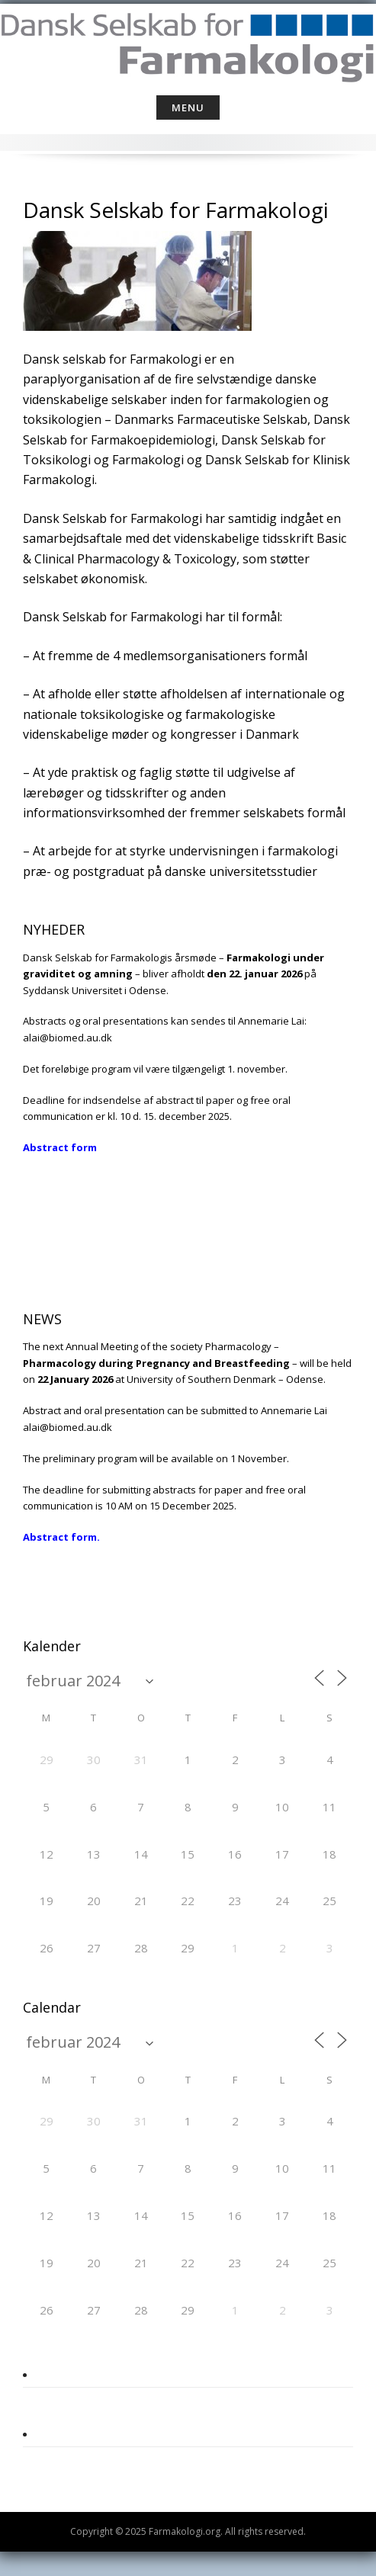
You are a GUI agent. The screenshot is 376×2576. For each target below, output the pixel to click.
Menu (188, 107)
